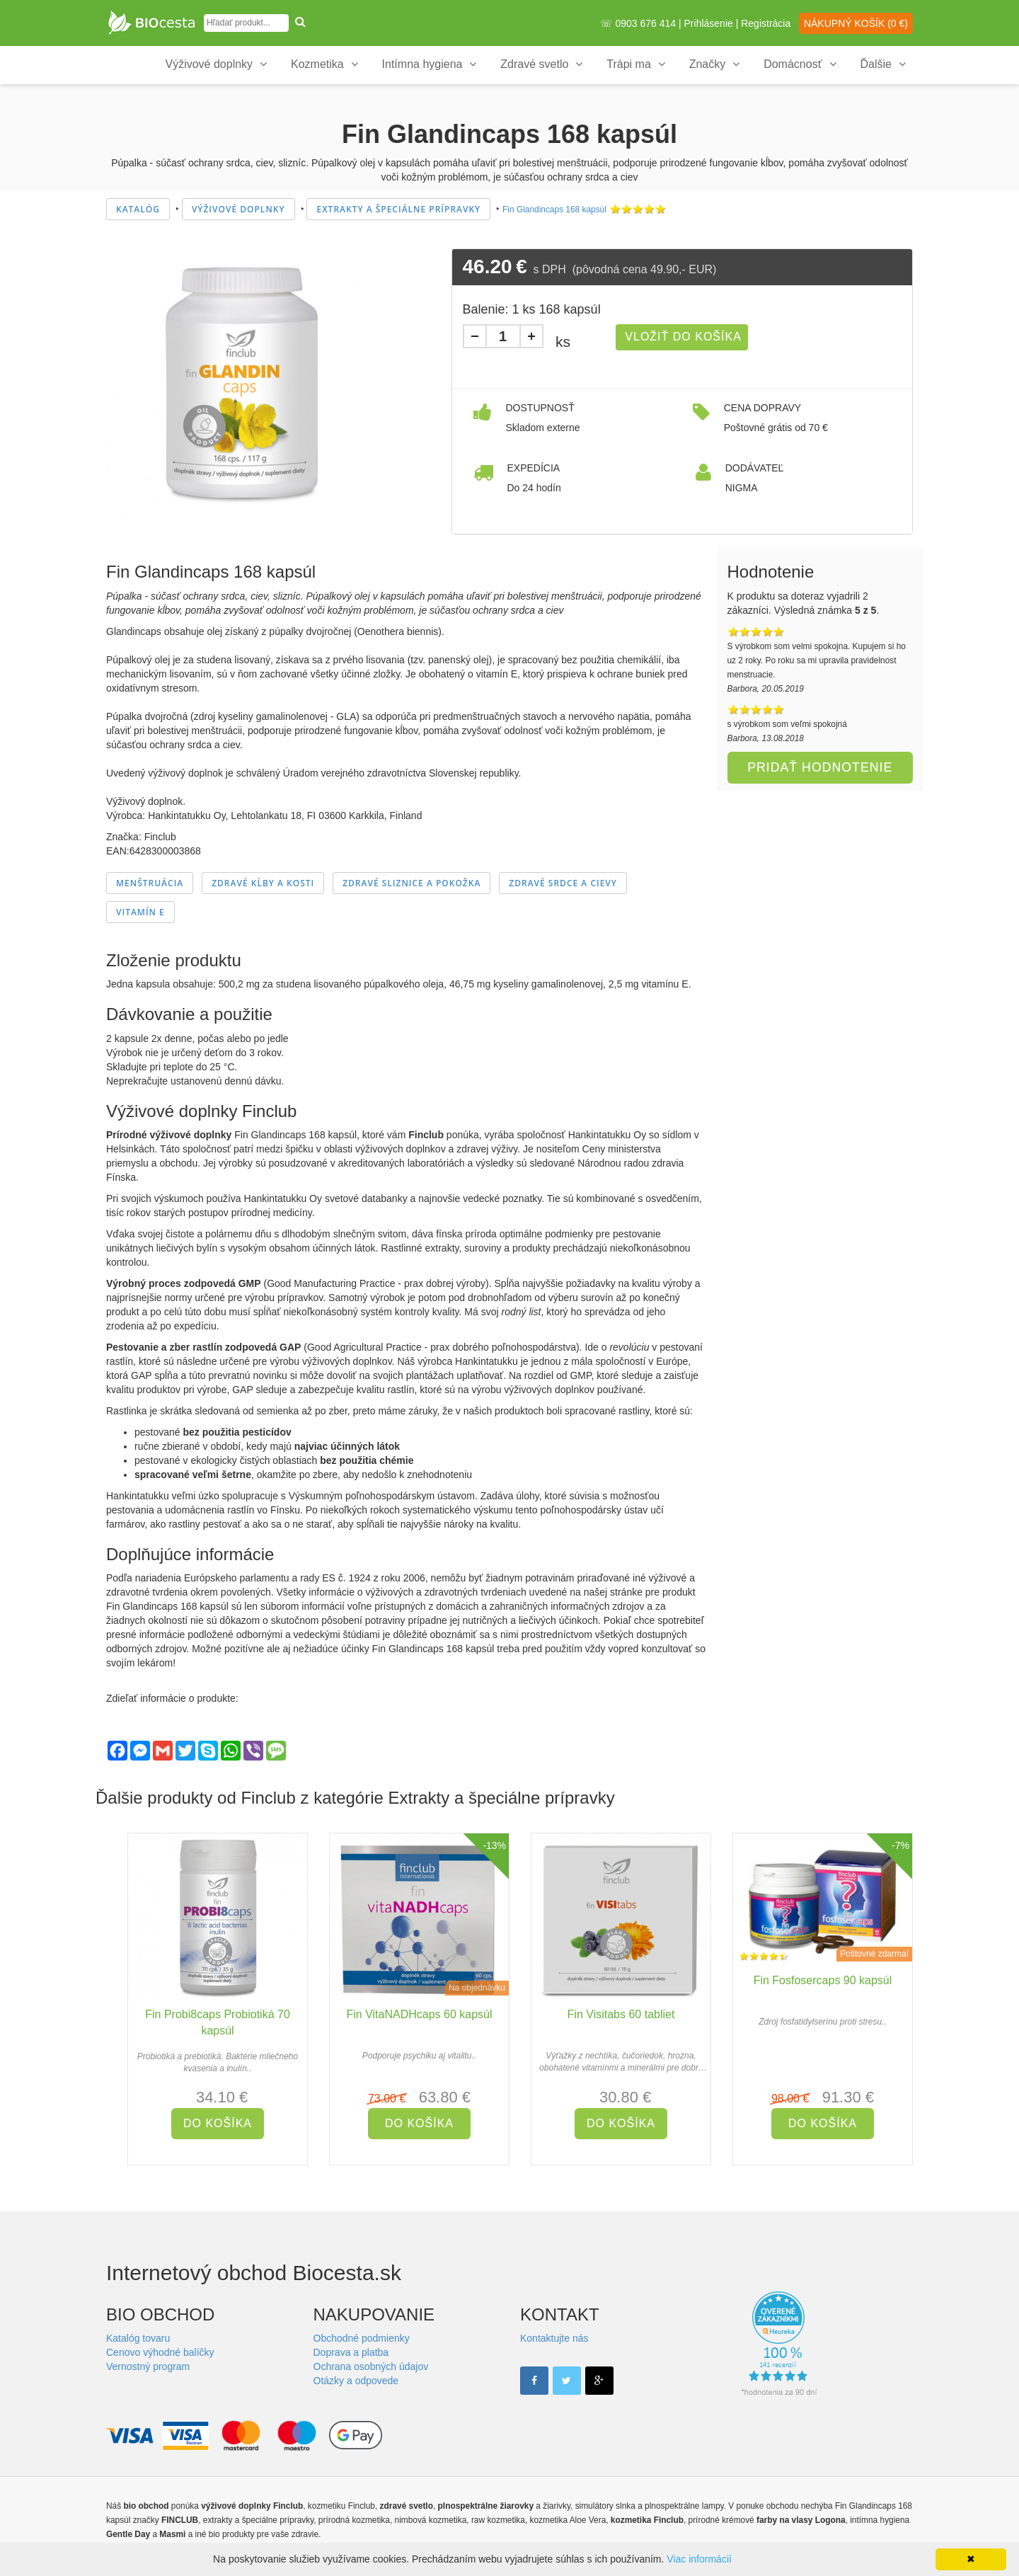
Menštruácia (149, 883)
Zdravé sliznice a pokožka (411, 883)
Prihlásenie (708, 23)
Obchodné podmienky (361, 2338)
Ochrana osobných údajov (371, 2366)
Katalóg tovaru (138, 2338)
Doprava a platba (351, 2352)
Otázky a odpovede (356, 2380)
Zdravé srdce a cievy (563, 883)
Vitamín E (140, 912)
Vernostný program (148, 2366)
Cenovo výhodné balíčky (160, 2352)
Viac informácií (699, 2559)
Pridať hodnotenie (820, 767)
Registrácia (765, 23)
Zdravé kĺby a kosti (263, 883)
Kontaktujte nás (554, 2338)
